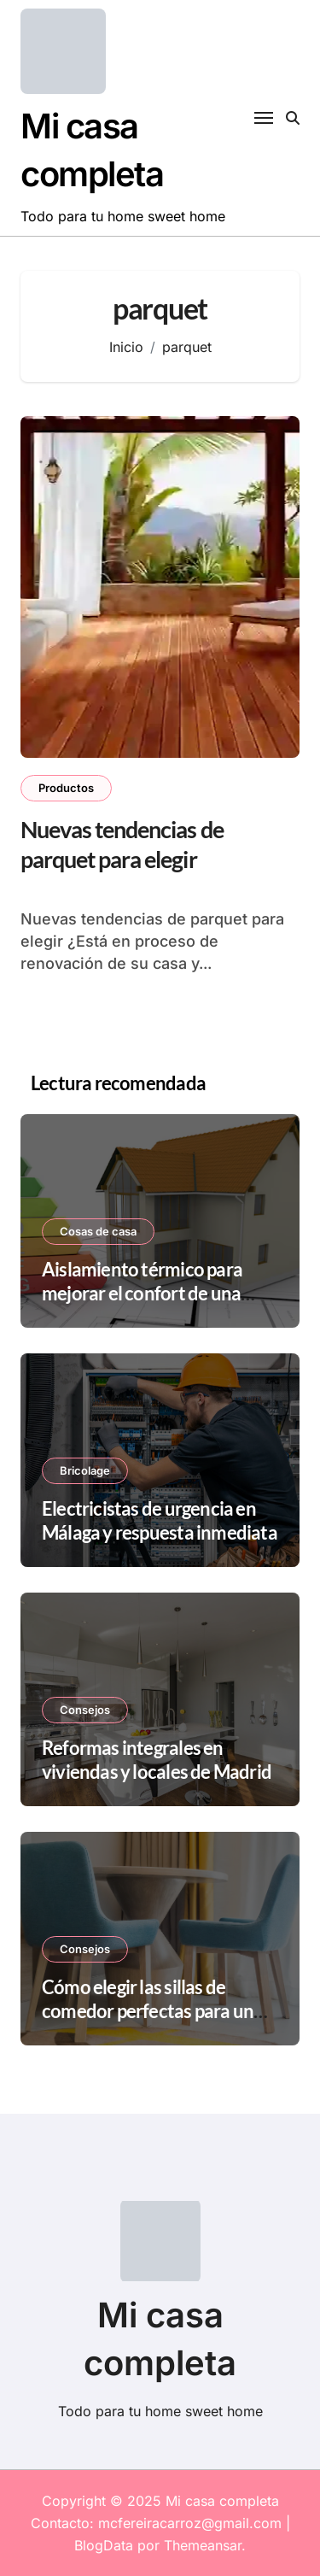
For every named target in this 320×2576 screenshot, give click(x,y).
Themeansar (202, 2545)
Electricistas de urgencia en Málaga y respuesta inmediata (159, 1521)
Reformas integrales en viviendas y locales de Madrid (156, 1760)
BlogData (103, 2545)
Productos (66, 788)
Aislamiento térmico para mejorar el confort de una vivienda (142, 1293)
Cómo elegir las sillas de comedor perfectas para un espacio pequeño (147, 2011)
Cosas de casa (98, 1231)
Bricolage (85, 1470)
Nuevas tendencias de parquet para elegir (122, 844)
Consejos (85, 1709)
